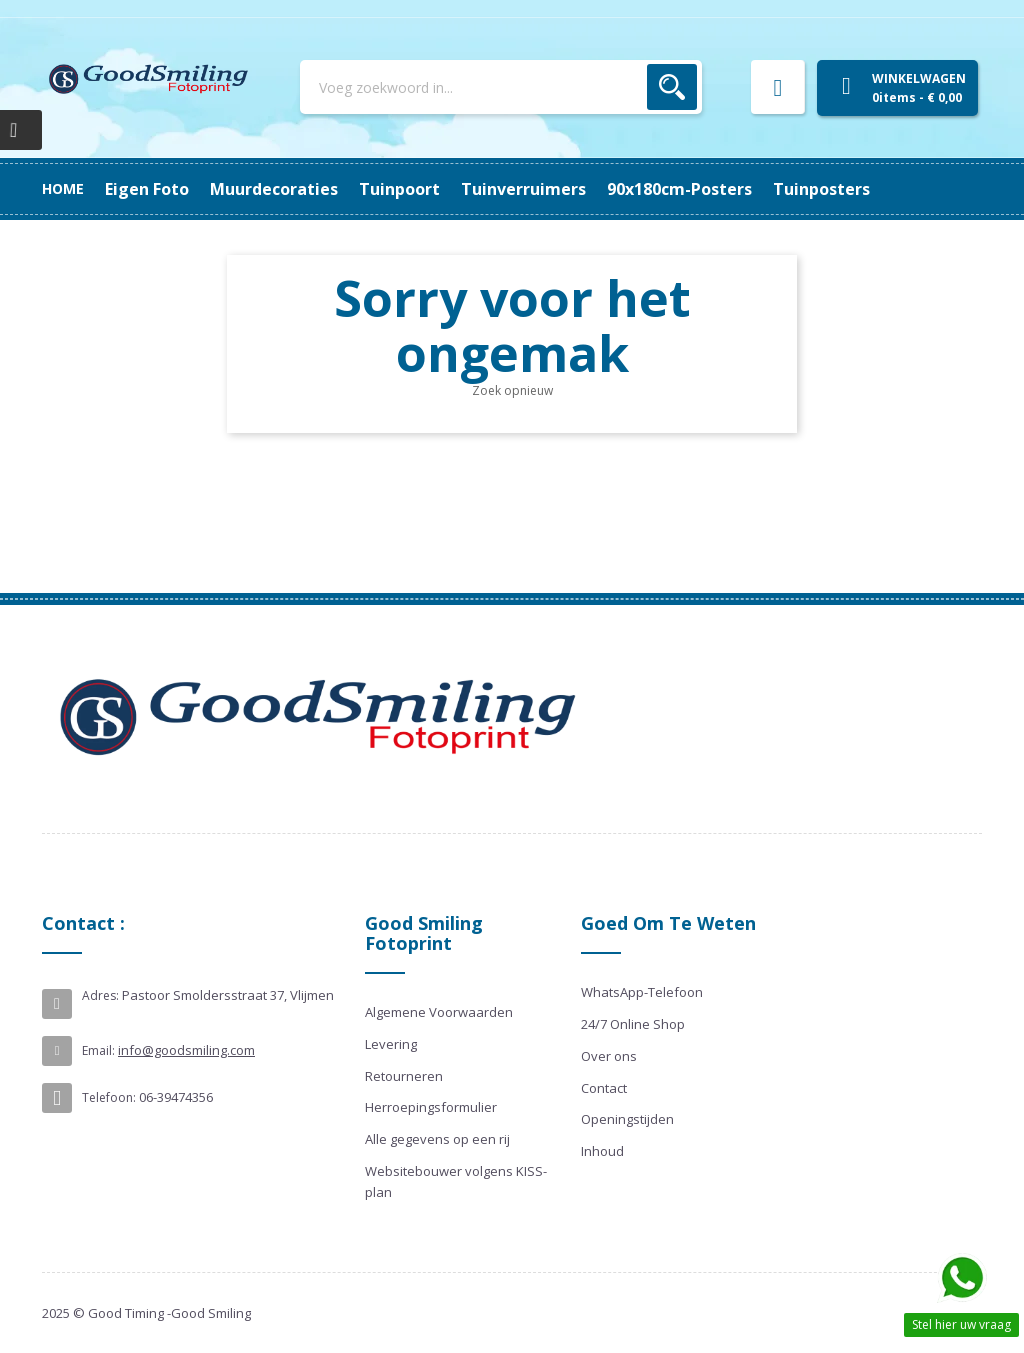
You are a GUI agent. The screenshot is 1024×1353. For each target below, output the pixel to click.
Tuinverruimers (457, 189)
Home (63, 188)
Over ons (609, 1056)
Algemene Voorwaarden (439, 1012)
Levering (391, 1044)
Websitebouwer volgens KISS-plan (456, 1181)
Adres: (100, 995)
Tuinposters (153, 189)
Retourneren (404, 1076)
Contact (604, 1088)
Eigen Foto (843, 189)
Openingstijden (627, 1119)
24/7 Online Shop (633, 1024)
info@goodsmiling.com (186, 1050)
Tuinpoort (584, 189)
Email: (98, 1050)
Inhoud (602, 1151)
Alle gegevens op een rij (437, 1139)
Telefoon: (109, 1097)
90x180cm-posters (298, 189)
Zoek (672, 87)
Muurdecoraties (713, 189)
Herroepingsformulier (431, 1107)
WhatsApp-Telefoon (642, 992)
